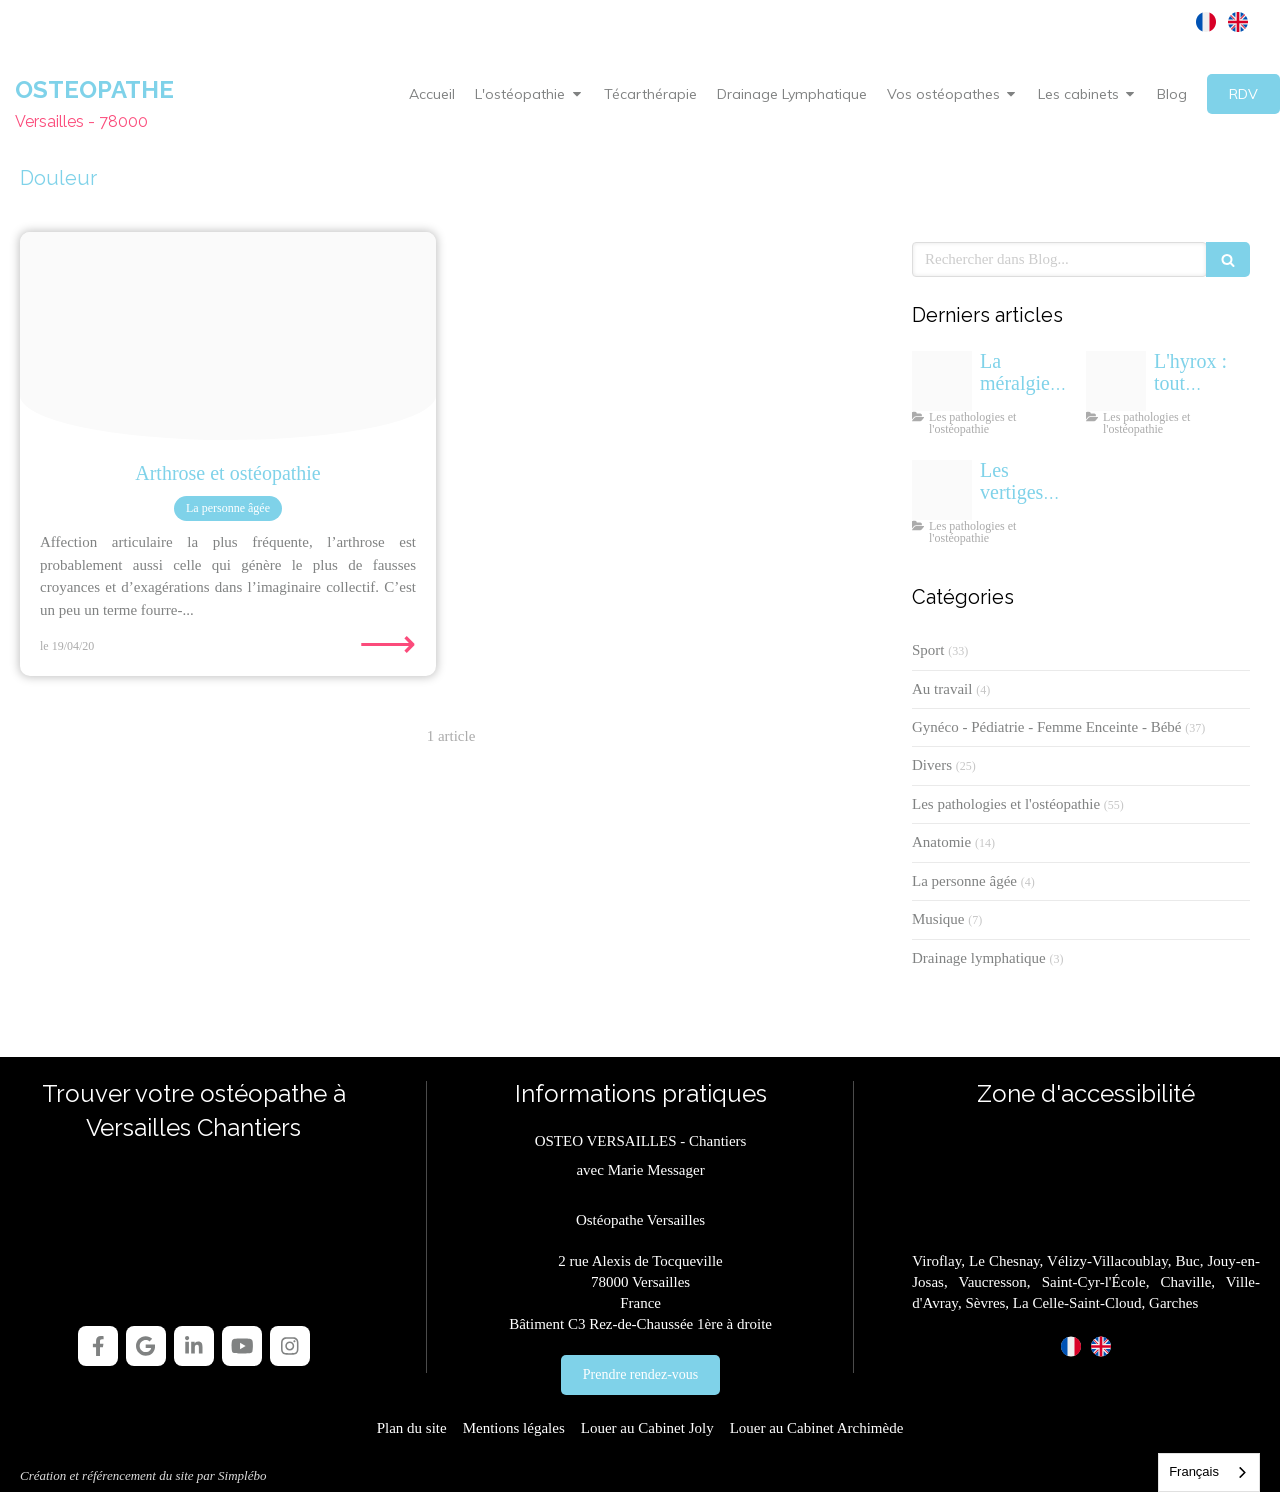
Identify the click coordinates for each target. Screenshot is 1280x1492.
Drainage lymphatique (979, 958)
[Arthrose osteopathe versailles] (228, 336)
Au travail (942, 689)
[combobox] (1209, 1472)
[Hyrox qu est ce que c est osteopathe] (1116, 381)
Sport (928, 650)
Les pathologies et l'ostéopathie (1006, 804)
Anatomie (941, 842)
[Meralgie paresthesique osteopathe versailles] (942, 381)
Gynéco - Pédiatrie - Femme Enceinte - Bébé (1046, 727)
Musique (938, 919)
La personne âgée (964, 881)
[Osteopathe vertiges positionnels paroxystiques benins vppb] (942, 490)
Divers (932, 765)
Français (1194, 1471)
